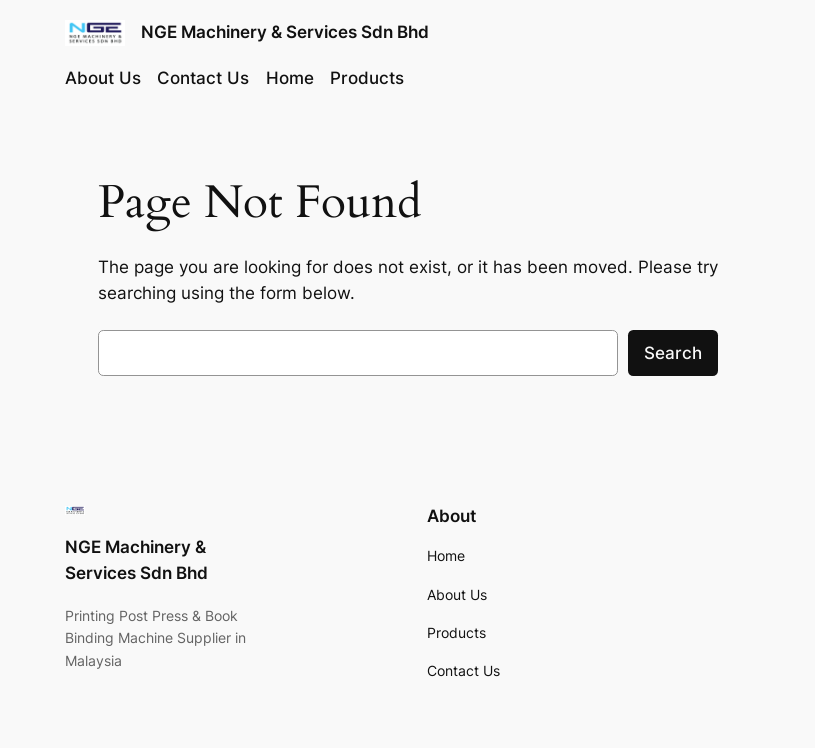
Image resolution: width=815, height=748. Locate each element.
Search (673, 353)
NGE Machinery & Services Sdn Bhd (285, 32)
